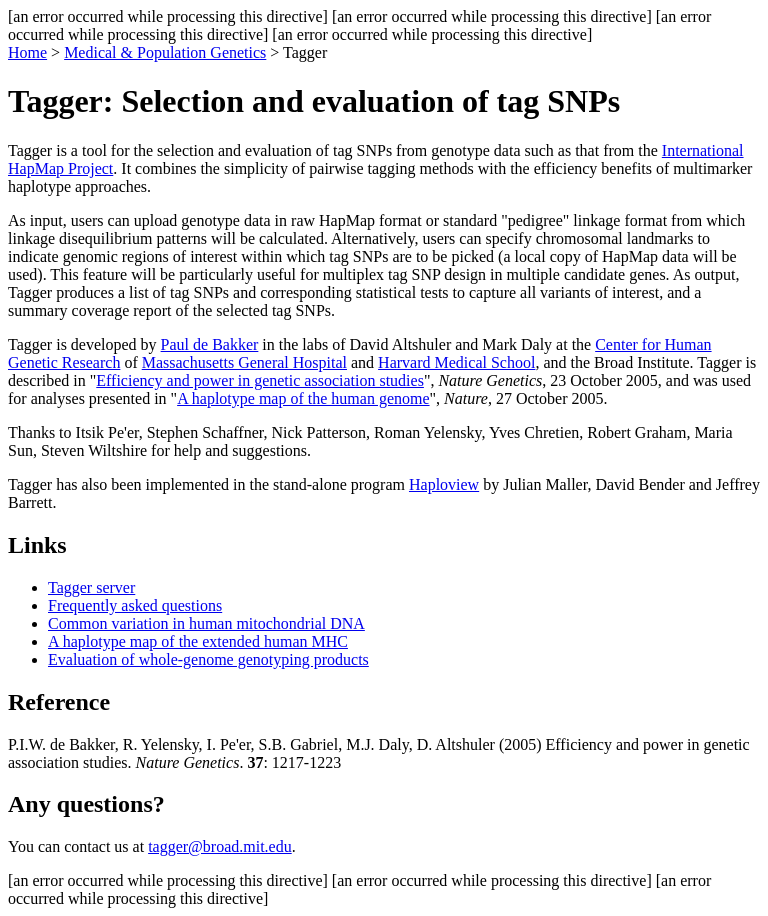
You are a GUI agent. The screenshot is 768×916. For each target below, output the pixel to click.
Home (27, 52)
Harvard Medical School (456, 362)
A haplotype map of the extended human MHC (198, 641)
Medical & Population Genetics (165, 52)
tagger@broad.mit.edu (220, 846)
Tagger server (91, 587)
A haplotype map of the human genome (303, 398)
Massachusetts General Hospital (244, 362)
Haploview (444, 484)
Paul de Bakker (210, 344)
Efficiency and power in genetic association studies (260, 380)
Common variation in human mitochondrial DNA (206, 623)
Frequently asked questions (135, 605)
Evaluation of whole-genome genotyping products (208, 659)
